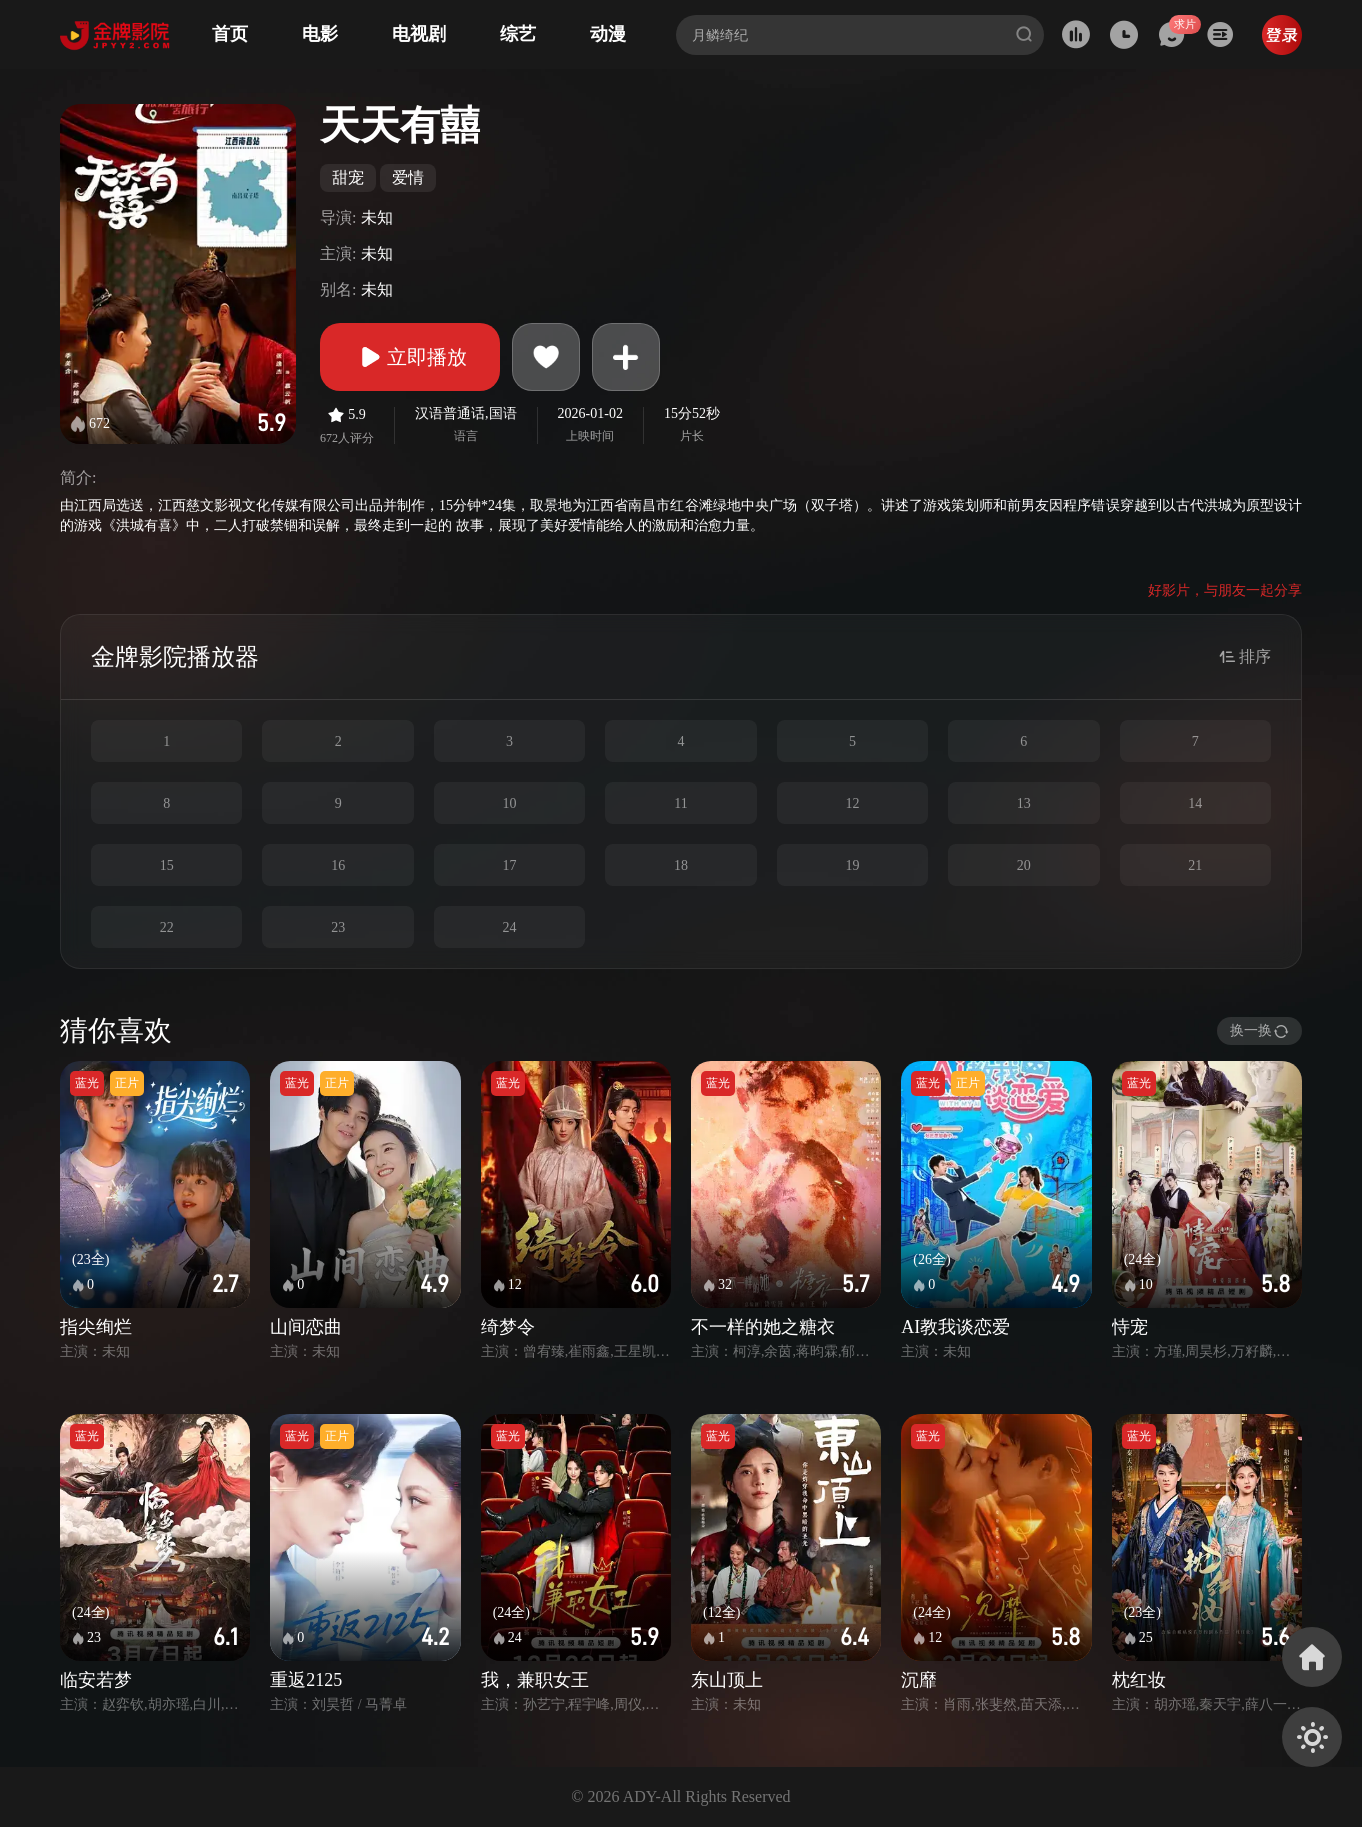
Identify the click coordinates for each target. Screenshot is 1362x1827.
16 (338, 865)
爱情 (408, 177)
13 (1024, 803)
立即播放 (410, 357)
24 (510, 927)
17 (510, 865)
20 (1024, 865)
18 (681, 865)
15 (167, 865)
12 (852, 803)
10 (510, 803)
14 (1195, 803)
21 (1195, 865)
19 (852, 865)
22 (167, 927)
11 (680, 803)
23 (338, 927)
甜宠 (348, 177)
